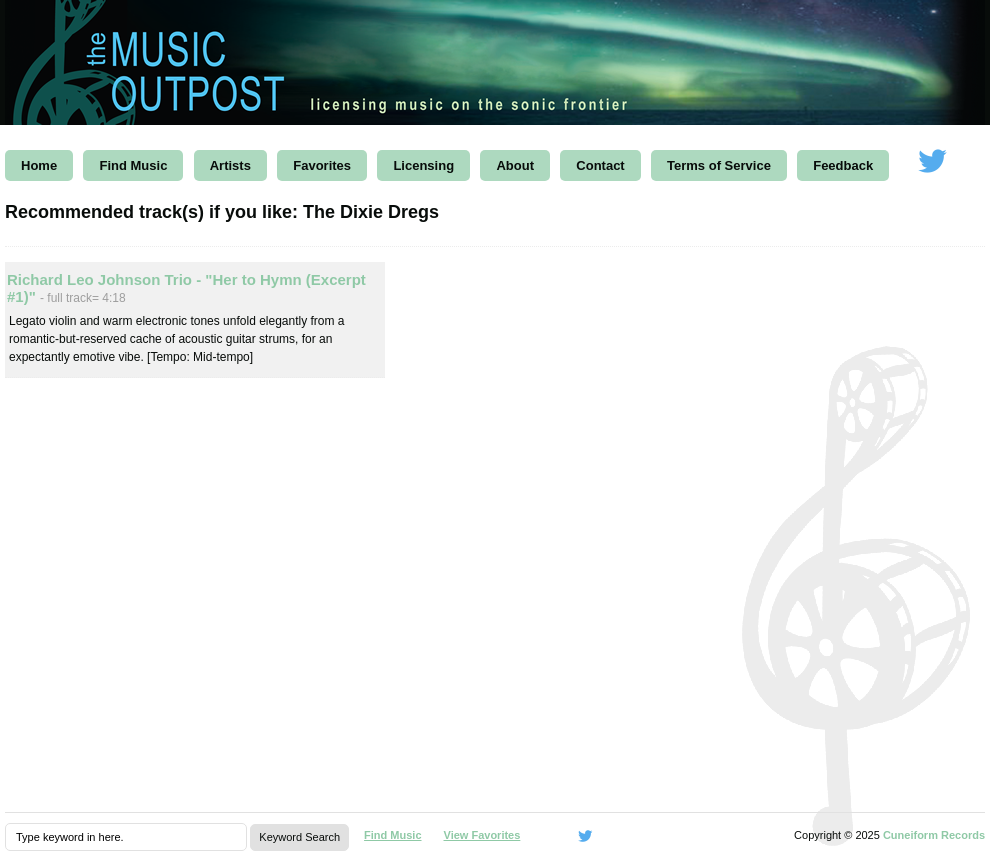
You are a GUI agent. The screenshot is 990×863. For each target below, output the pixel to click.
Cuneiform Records (934, 835)
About (515, 165)
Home (39, 165)
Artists (230, 165)
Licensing (423, 165)
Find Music (133, 165)
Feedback (843, 165)
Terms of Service (719, 165)
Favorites (322, 165)
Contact (600, 165)
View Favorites (482, 835)
